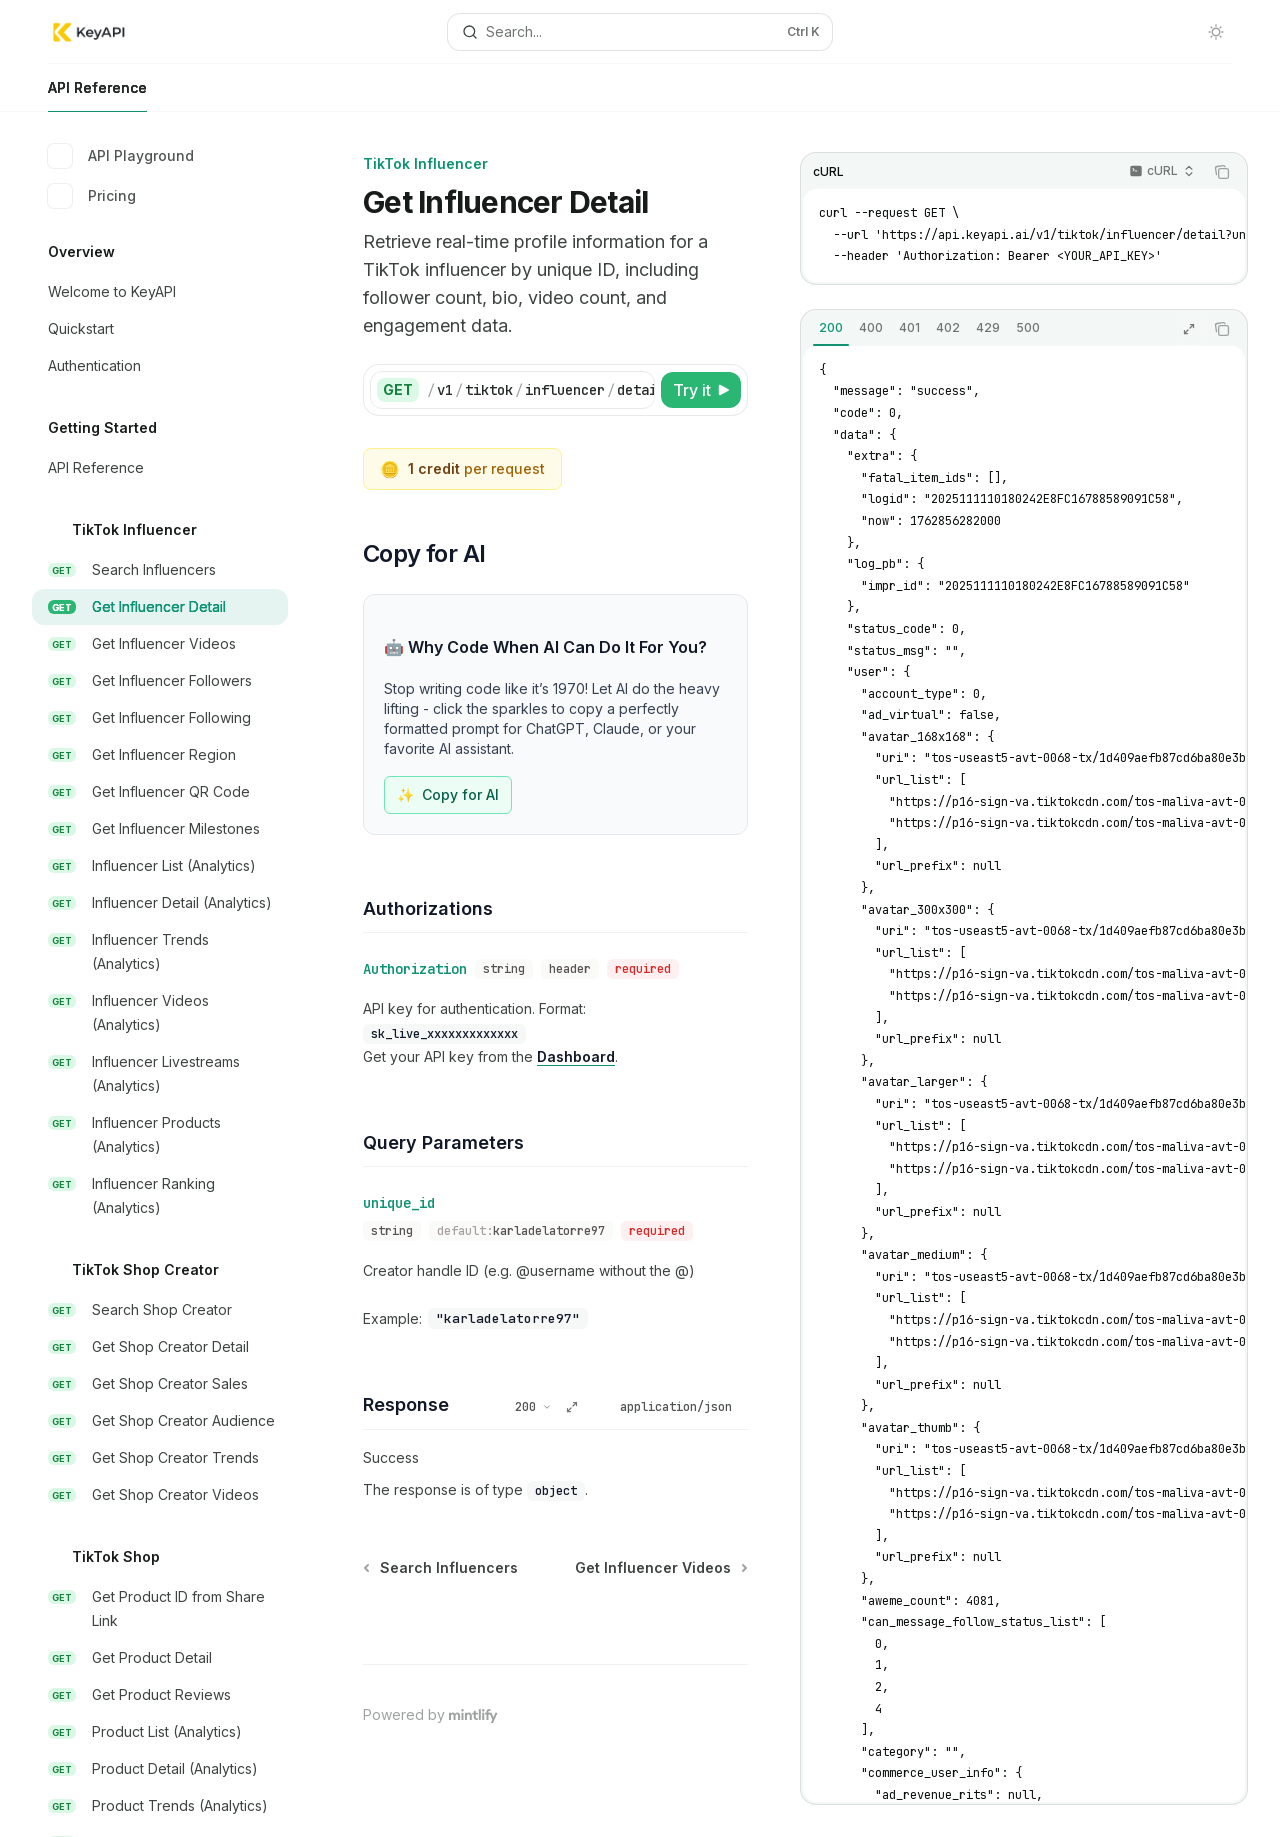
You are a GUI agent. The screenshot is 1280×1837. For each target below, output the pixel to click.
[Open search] (640, 32)
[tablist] (1002, 329)
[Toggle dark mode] (1216, 32)
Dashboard (576, 1056)
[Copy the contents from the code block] (1222, 172)
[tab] (831, 328)
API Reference (97, 95)
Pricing (92, 196)
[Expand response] (1189, 329)
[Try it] (701, 390)
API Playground (121, 156)
